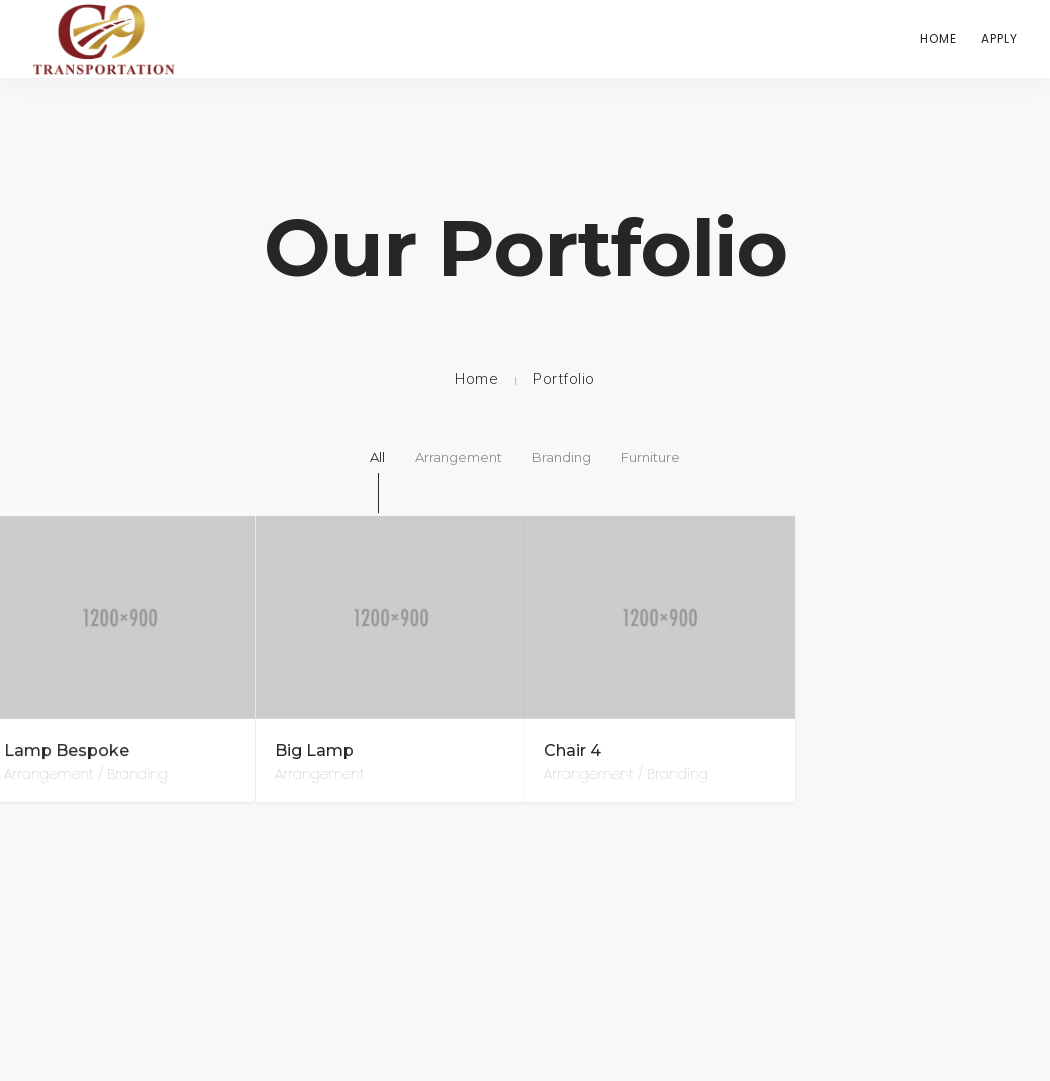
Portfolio (564, 379)
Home (938, 38)
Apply (999, 38)
